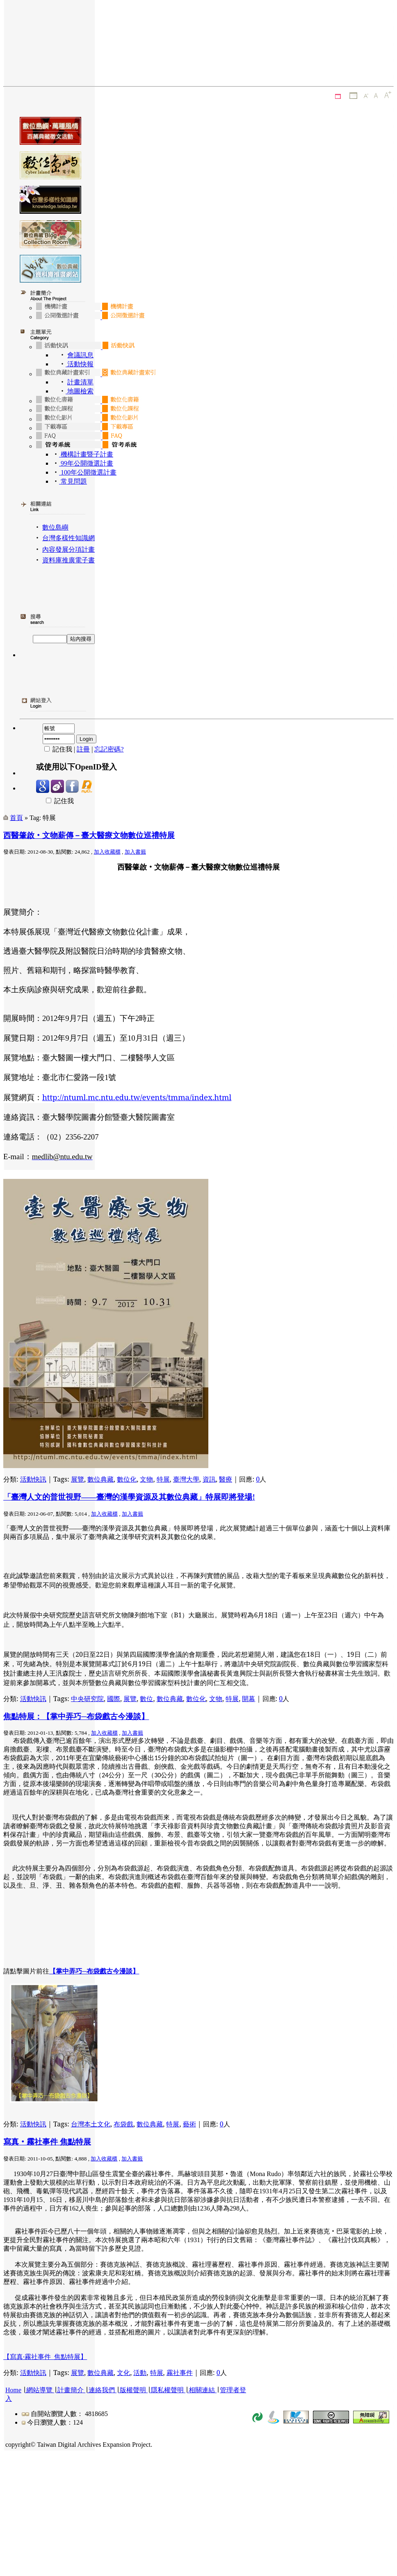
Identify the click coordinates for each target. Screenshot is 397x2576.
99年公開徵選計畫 (86, 463)
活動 (139, 2372)
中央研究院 (87, 1698)
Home (13, 2389)
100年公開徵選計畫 (87, 472)
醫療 (225, 1479)
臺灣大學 (186, 1479)
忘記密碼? (108, 749)
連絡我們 (101, 2389)
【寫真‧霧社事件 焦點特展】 (45, 2356)
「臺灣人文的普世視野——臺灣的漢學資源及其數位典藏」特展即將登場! (129, 1497)
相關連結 (202, 2389)
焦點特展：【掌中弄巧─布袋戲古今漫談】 (76, 1716)
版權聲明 (133, 2389)
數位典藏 (100, 1479)
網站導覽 (39, 2389)
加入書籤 (135, 852)
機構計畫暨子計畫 (86, 454)
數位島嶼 (55, 527)
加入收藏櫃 (107, 852)
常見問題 (73, 481)
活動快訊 (33, 1479)
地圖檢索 (80, 391)
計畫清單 (80, 382)
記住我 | (56, 749)
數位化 (127, 1479)
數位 (146, 1698)
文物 (146, 1479)
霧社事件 (180, 2372)
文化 (123, 2372)
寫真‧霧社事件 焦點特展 (47, 2142)
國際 (113, 1698)
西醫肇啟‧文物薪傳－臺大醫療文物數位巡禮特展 (89, 835)
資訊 (209, 1479)
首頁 (16, 817)
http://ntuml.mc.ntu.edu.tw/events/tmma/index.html (136, 1097)
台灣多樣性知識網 (68, 537)
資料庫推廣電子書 (68, 560)
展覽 (77, 1479)
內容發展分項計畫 (68, 549)
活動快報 (80, 364)
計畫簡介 (70, 2389)
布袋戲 (123, 2123)
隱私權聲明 (167, 2389)
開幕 (248, 1698)
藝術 (189, 2123)
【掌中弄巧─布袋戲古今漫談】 (94, 1971)
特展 (163, 1479)
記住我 (55, 800)
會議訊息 (80, 355)
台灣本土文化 (90, 2123)
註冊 (83, 749)
